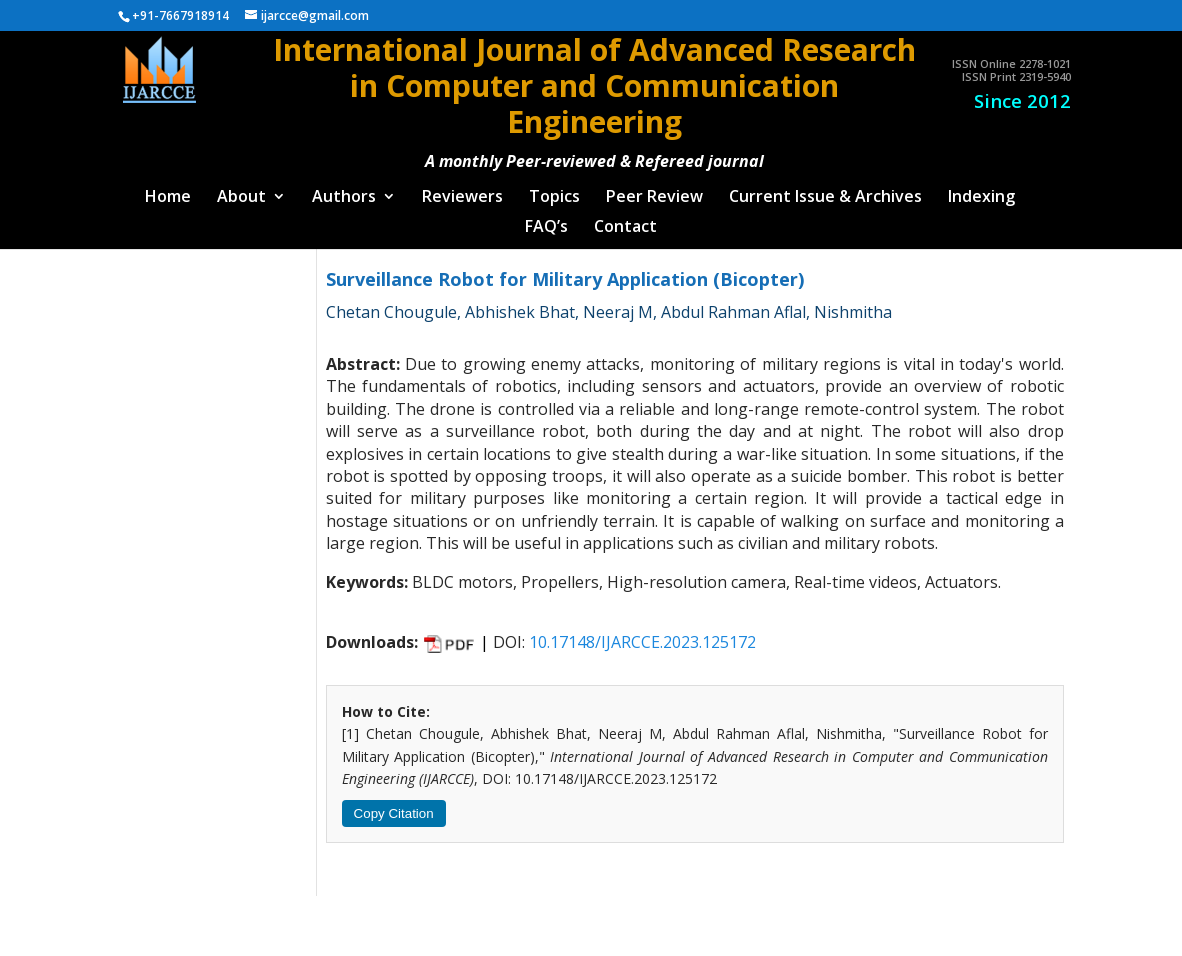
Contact (625, 220)
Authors (344, 190)
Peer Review (654, 190)
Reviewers (462, 190)
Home (168, 190)
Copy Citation (394, 805)
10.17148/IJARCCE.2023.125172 (642, 634)
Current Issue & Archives (825, 190)
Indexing (981, 190)
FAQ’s (546, 220)
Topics (554, 190)
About (241, 190)
